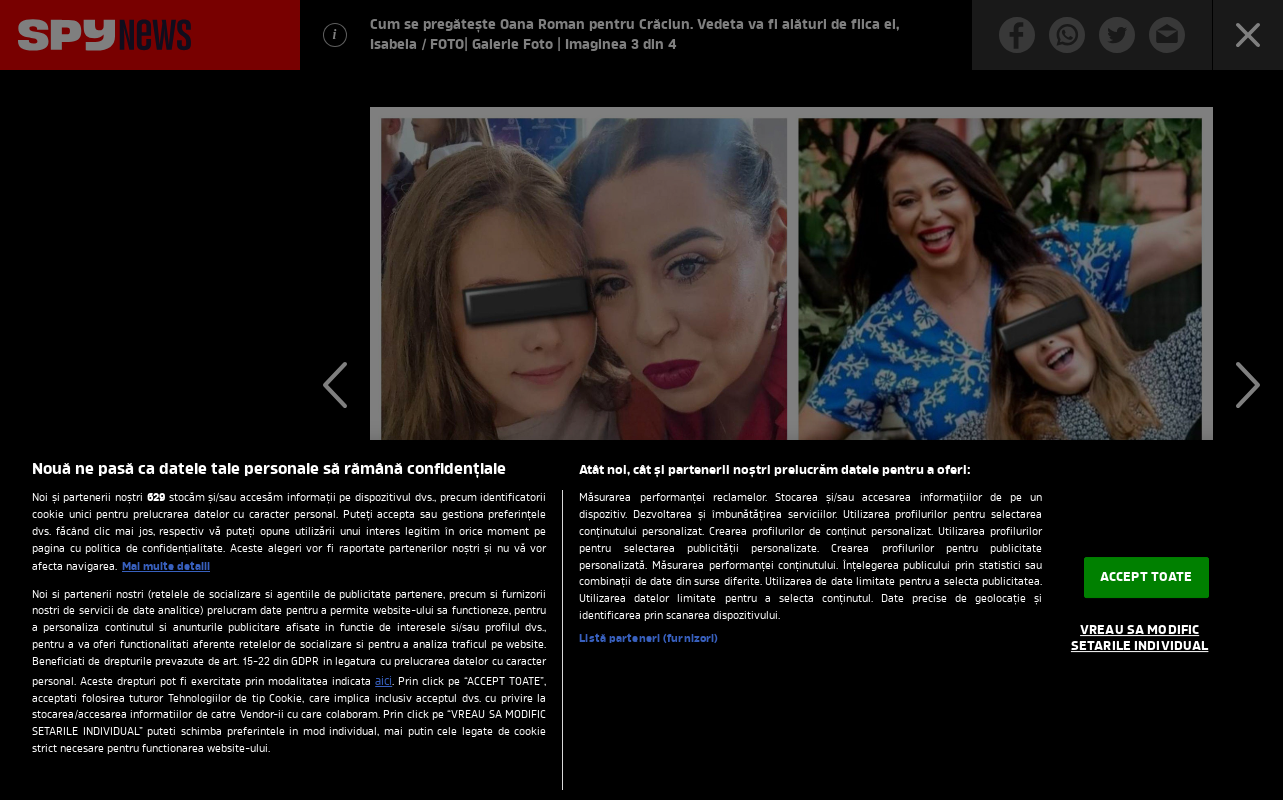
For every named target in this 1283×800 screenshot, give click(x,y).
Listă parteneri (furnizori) (648, 639)
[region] (641, 620)
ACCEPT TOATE (1146, 577)
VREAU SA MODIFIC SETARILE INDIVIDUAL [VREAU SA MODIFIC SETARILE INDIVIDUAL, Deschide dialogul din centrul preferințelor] (1139, 639)
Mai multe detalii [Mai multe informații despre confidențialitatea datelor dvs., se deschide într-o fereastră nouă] (166, 567)
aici (383, 682)
